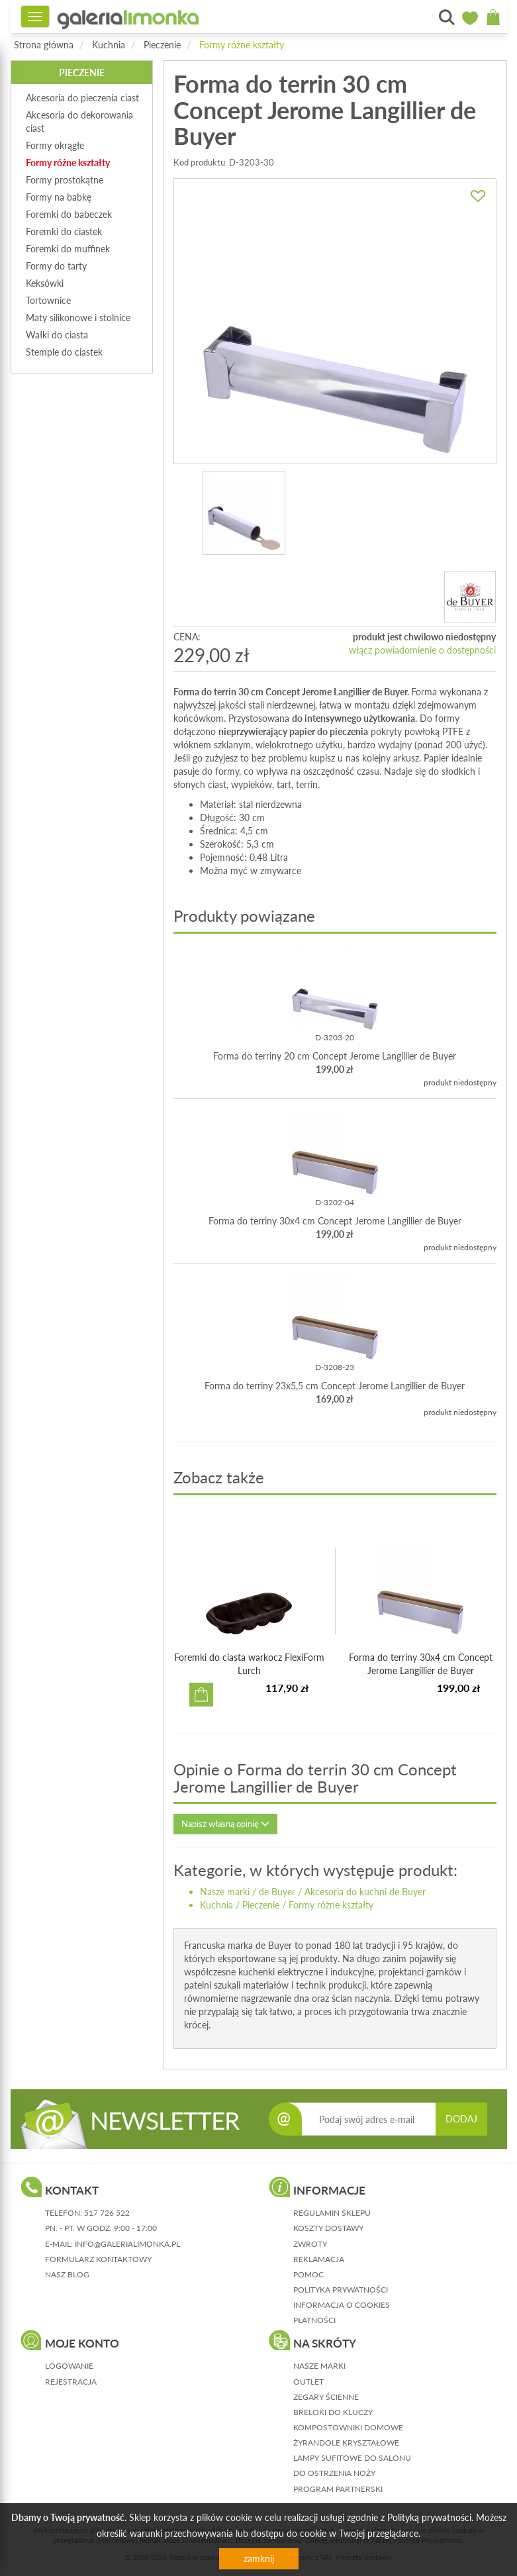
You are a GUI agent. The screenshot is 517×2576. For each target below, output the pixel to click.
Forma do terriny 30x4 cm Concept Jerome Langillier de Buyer (335, 1220)
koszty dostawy (328, 2228)
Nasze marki (225, 1891)
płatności (314, 2320)
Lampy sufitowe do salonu (352, 2458)
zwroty (310, 2244)
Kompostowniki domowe (348, 2427)
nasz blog (67, 2274)
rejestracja (71, 2382)
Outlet (308, 2382)
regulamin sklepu (332, 2213)
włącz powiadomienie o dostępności (422, 650)
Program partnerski (338, 2489)
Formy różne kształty (241, 44)
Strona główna (43, 44)
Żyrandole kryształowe (346, 2443)
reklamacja (318, 2259)
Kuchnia (108, 44)
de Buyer (277, 1891)
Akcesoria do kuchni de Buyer (365, 1891)
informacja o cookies (341, 2305)
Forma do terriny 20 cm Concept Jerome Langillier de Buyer (334, 1056)
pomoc (308, 2274)
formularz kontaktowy (98, 2259)
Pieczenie (162, 44)
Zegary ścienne (326, 2397)
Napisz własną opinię (225, 1823)
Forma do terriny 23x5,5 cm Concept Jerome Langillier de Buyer (335, 1385)
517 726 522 (107, 2213)
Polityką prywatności (429, 2517)
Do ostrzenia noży (334, 2473)
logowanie (69, 2366)
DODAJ (461, 2118)
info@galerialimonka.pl (127, 2244)
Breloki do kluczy (333, 2412)
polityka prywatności (340, 2290)
